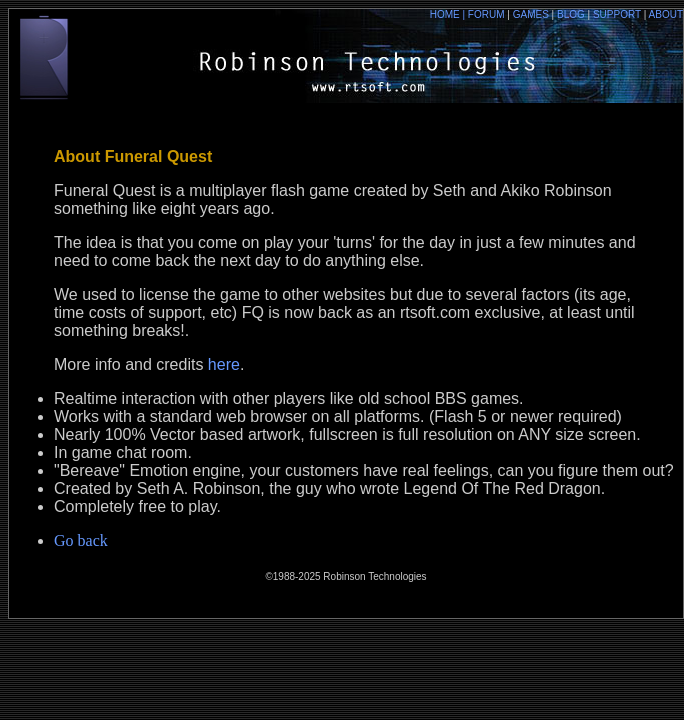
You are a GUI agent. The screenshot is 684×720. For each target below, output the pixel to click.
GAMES (535, 14)
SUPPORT (617, 14)
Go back (81, 540)
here (224, 364)
